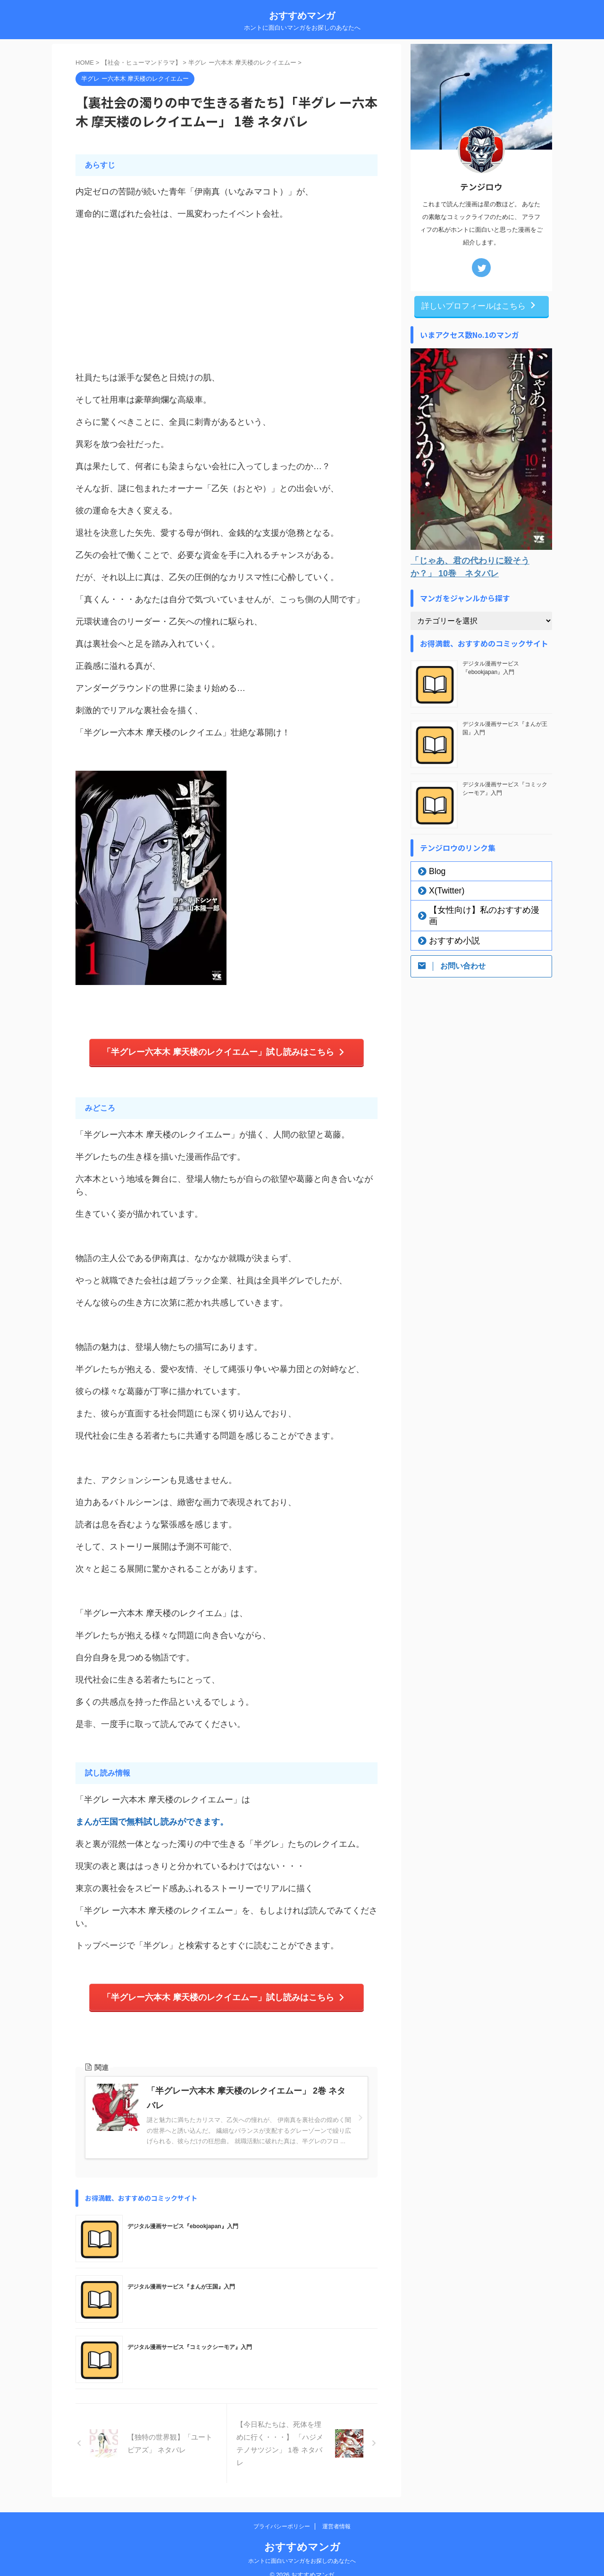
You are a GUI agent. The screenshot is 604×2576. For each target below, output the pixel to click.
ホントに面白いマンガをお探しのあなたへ (302, 2548)
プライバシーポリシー (281, 2513)
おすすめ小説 (447, 928)
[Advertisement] (227, 296)
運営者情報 (336, 2513)
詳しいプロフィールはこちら (479, 305)
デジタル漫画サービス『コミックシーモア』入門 (189, 2340)
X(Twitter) (441, 889)
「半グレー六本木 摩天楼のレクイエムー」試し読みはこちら (224, 1050)
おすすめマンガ (302, 15)
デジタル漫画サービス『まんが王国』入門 (181, 2279)
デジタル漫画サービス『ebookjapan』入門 (182, 2219)
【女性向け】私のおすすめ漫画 (473, 908)
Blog (434, 870)
